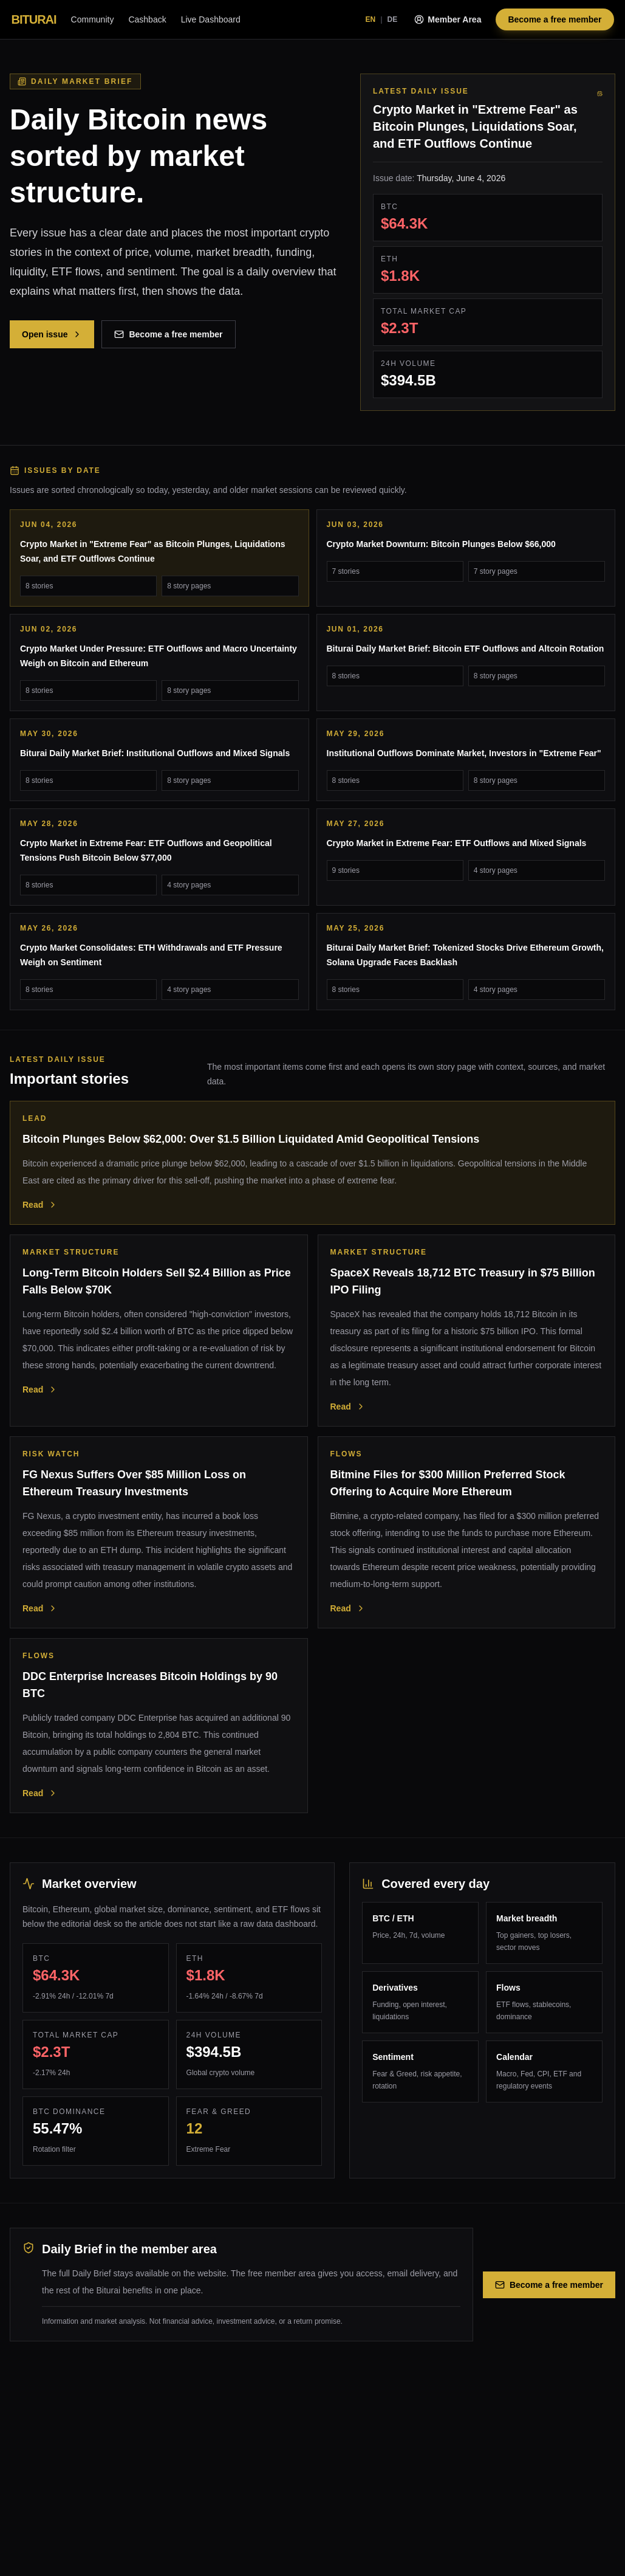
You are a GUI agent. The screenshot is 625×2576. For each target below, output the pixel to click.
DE (393, 19)
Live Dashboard (211, 19)
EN (371, 19)
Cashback (147, 19)
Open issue (52, 334)
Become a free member (554, 19)
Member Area (447, 19)
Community (92, 19)
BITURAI (34, 19)
